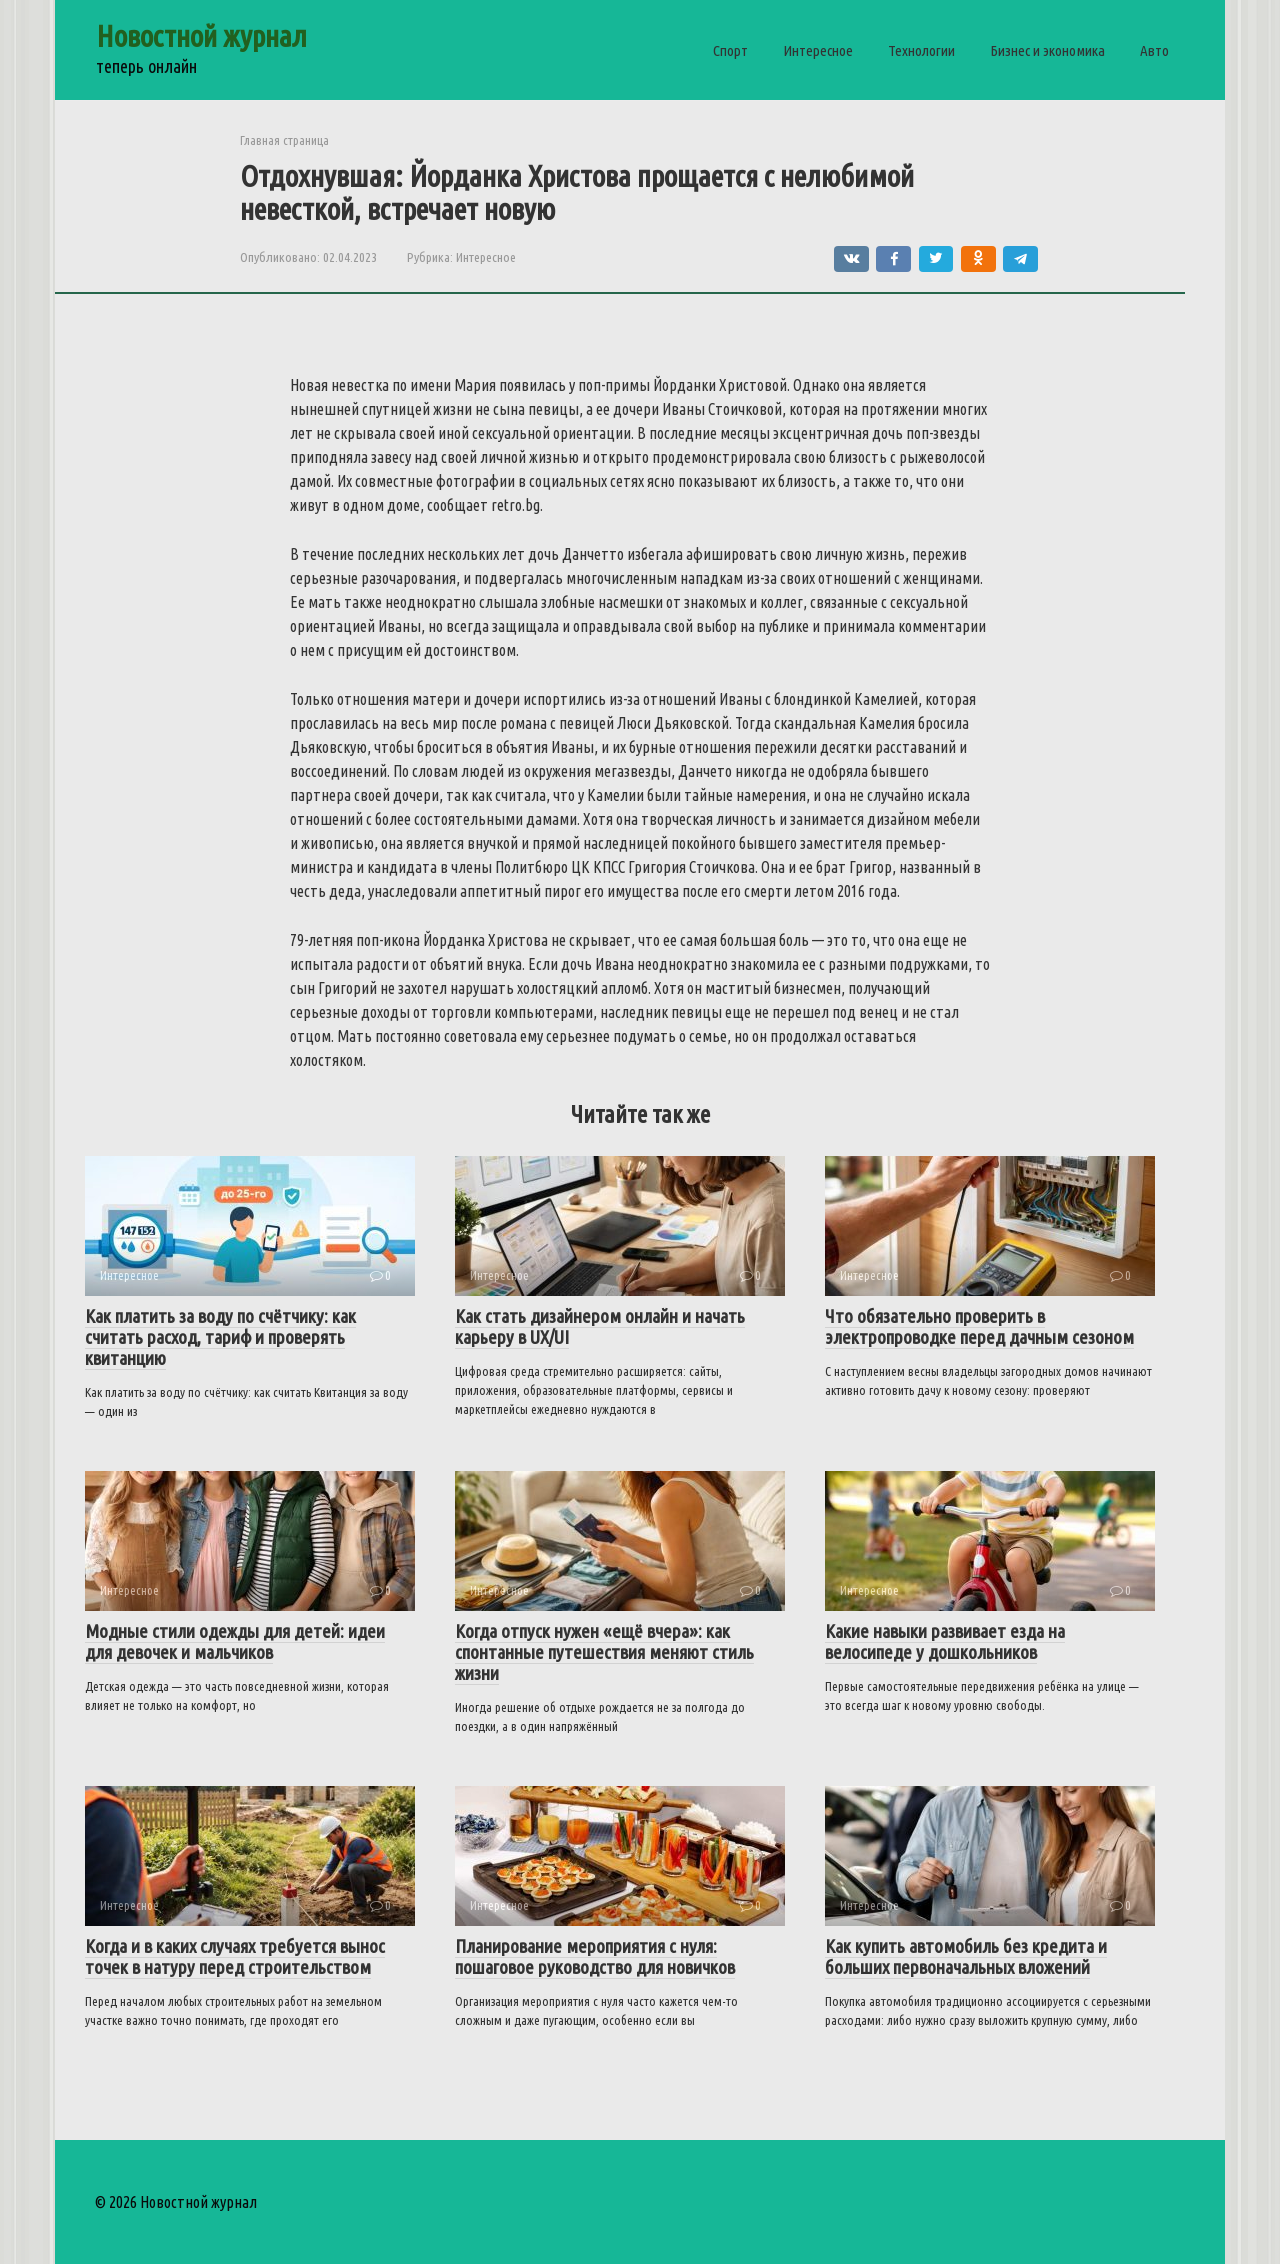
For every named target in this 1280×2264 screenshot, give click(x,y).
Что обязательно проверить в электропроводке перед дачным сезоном (979, 1326)
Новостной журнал (201, 36)
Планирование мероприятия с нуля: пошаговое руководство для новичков (595, 1956)
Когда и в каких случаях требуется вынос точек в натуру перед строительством (235, 1956)
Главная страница (284, 140)
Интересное (818, 50)
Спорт (730, 50)
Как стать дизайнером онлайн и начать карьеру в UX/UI (600, 1326)
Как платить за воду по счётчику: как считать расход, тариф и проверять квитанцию (220, 1337)
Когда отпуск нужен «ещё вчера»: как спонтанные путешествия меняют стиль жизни (604, 1652)
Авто (1154, 50)
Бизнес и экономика (1047, 50)
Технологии (921, 50)
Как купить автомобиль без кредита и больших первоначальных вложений (966, 1956)
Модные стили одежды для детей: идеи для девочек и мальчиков (235, 1641)
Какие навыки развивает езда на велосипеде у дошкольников (945, 1641)
